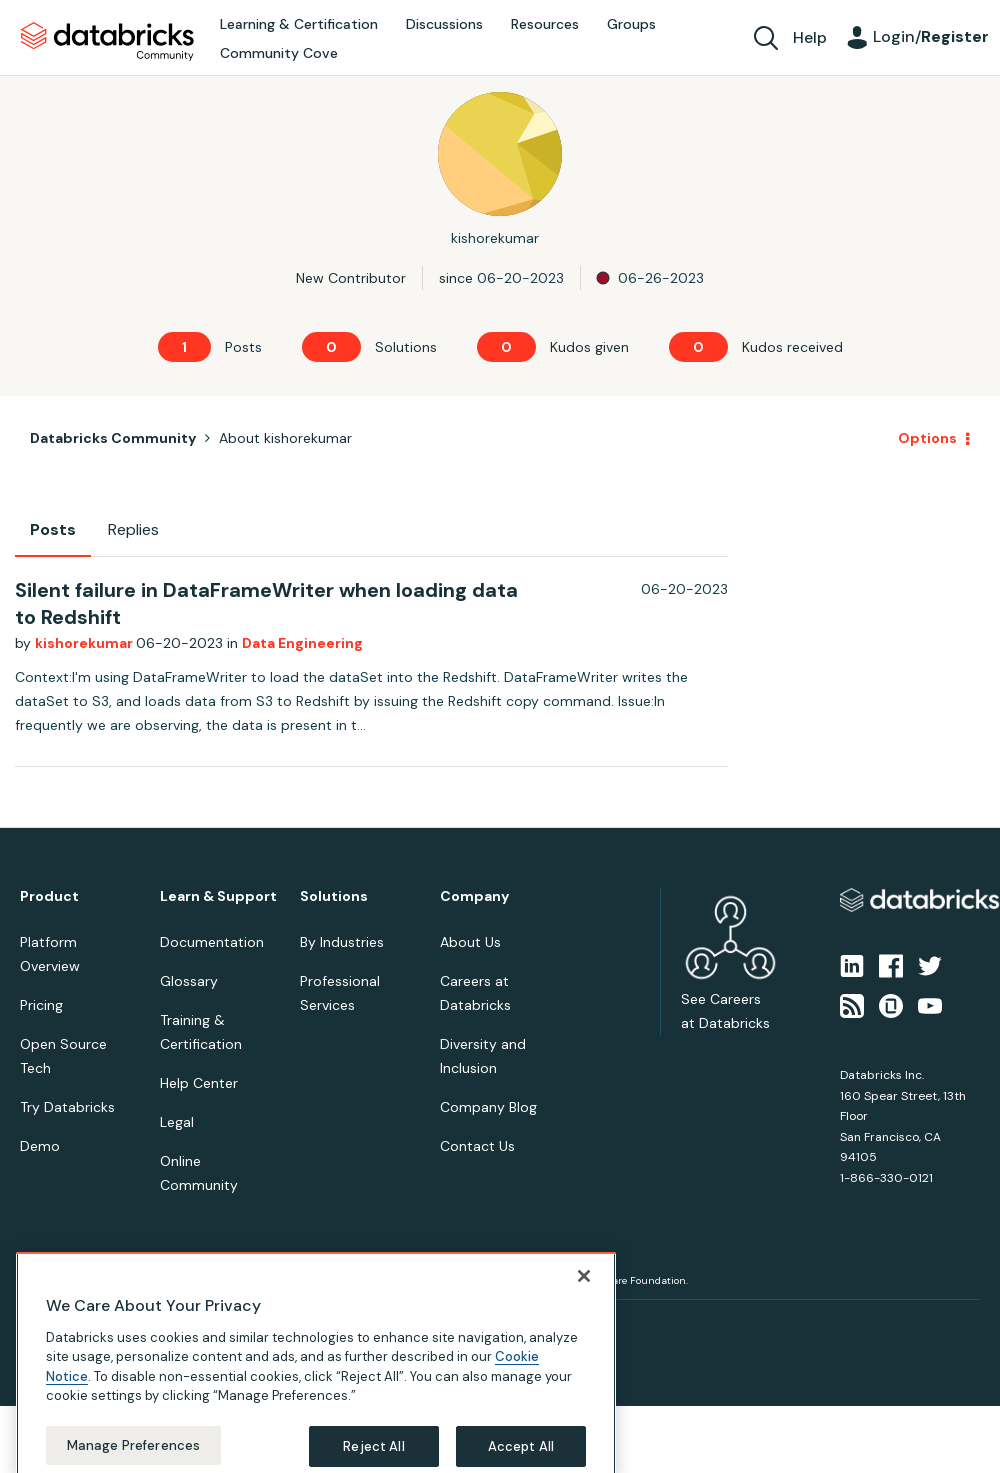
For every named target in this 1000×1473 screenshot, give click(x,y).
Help (810, 37)
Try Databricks (67, 1107)
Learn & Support (218, 896)
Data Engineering (302, 643)
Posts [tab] (53, 529)
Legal (177, 1122)
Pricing (41, 1005)
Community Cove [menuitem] (279, 53)
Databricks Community (107, 42)
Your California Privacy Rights (377, 1323)
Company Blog (488, 1107)
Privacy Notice (54, 1323)
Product (49, 896)
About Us (470, 942)
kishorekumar (85, 643)
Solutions (334, 896)
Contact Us (477, 1146)
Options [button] (927, 438)
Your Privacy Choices (236, 1323)
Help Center (199, 1083)
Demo (40, 1146)
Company (474, 896)
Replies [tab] (133, 529)
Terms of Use (137, 1323)
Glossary (189, 981)
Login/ (931, 36)
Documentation (212, 942)
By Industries (342, 942)
